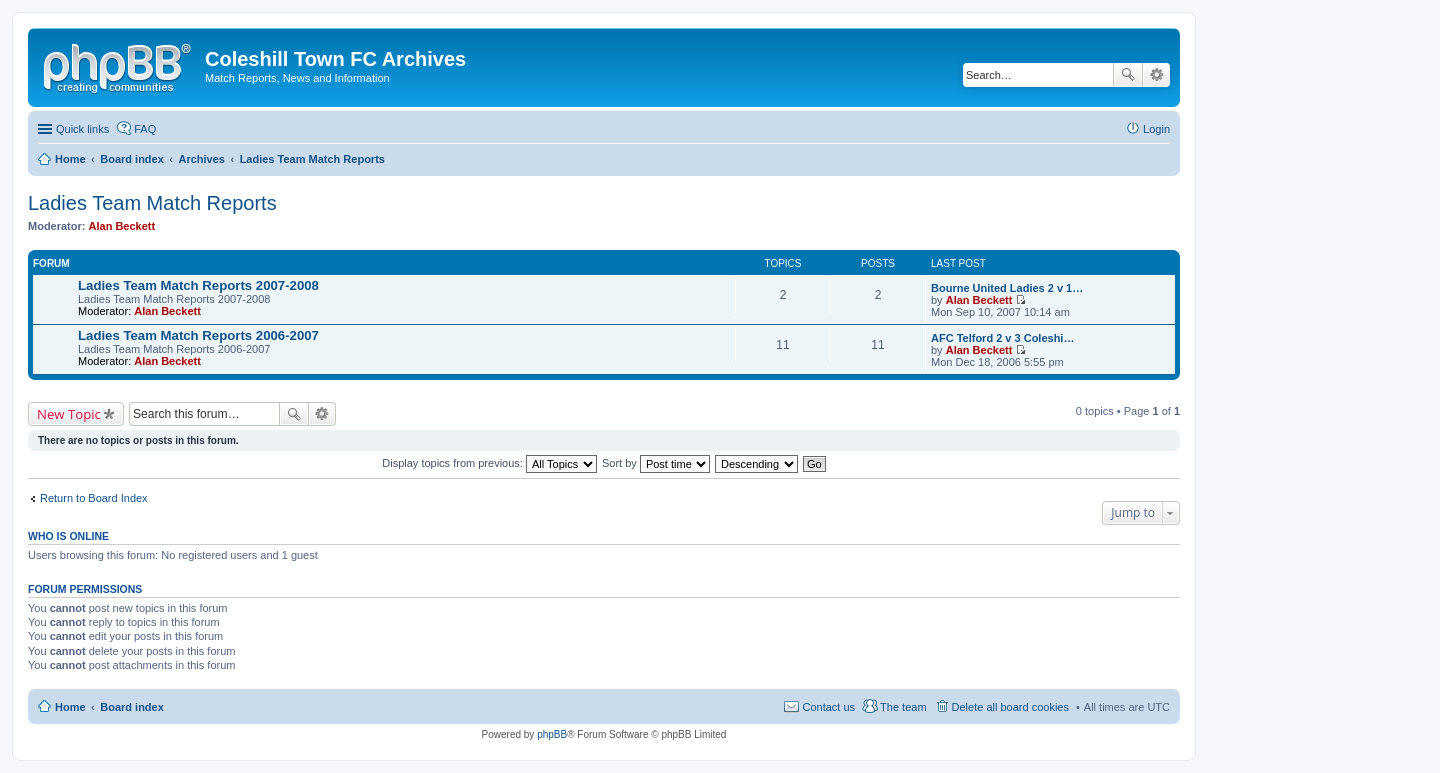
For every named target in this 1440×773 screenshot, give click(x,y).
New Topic (69, 414)
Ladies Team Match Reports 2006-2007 (198, 335)
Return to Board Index (94, 498)
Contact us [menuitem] (828, 707)
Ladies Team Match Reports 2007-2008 (198, 285)
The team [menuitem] (903, 707)
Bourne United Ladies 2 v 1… (1007, 288)
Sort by (656, 463)
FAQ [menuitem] (145, 129)
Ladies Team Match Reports (152, 203)
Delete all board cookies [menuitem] (1010, 707)
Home (70, 707)
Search (1128, 75)
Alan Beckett (122, 226)
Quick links (82, 129)
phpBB (552, 734)
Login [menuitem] (1156, 129)
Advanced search (1156, 75)
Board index (132, 707)
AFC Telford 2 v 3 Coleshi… (1002, 338)
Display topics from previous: (489, 463)
